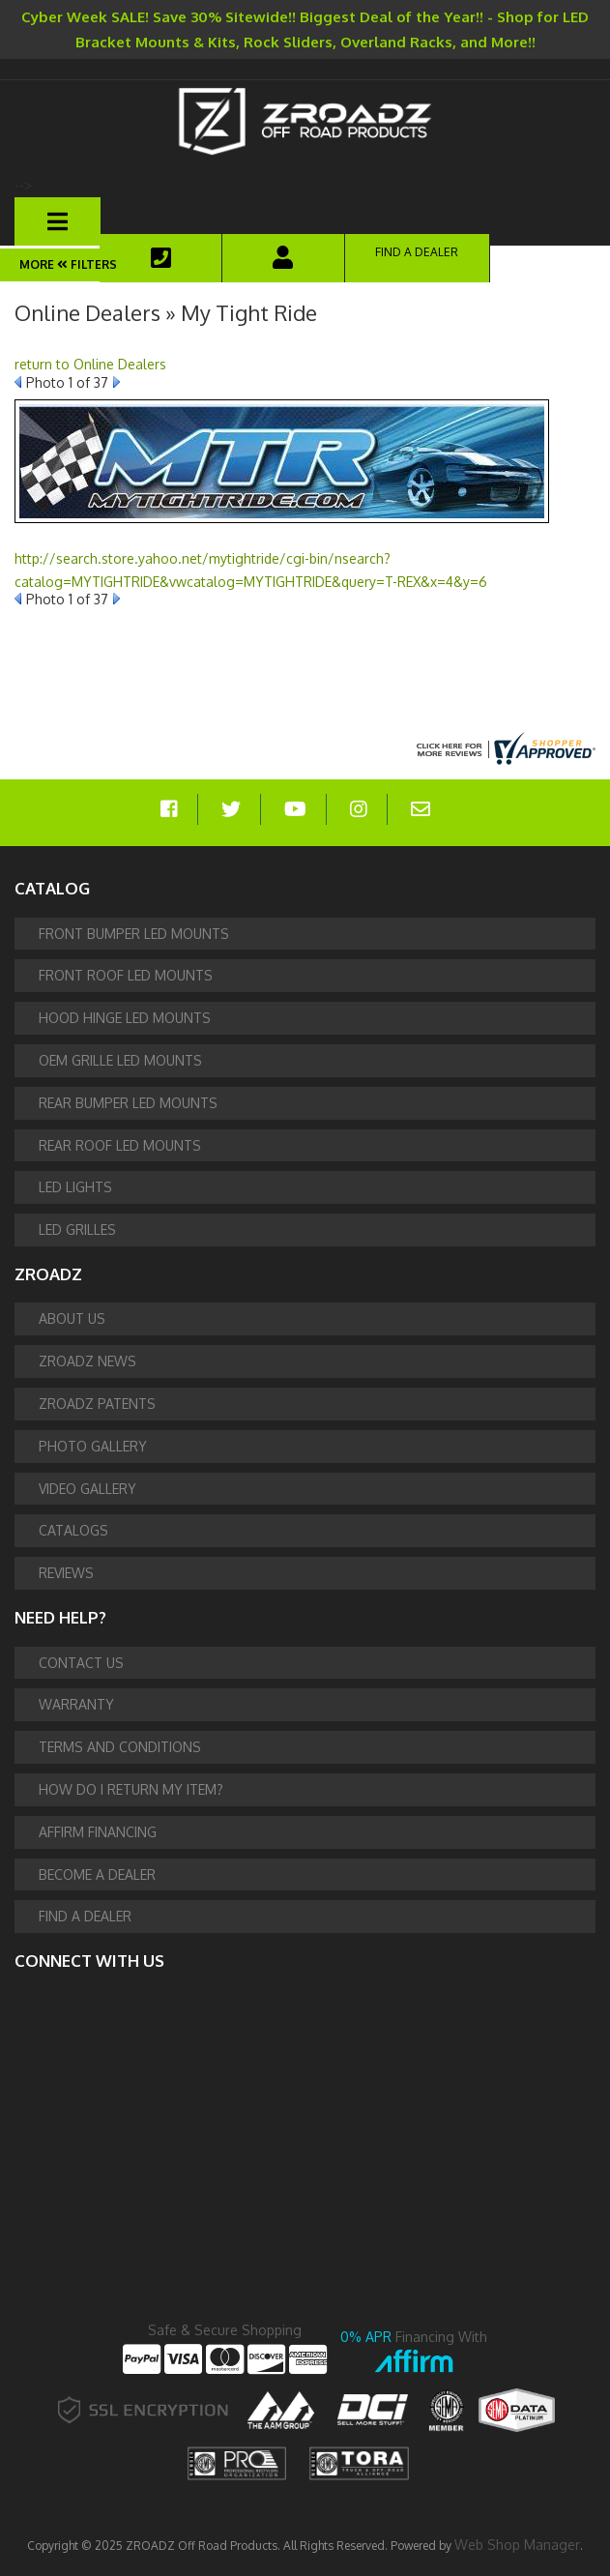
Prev (18, 382)
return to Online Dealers (90, 364)
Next (116, 382)
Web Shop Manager (517, 2544)
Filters (85, 264)
